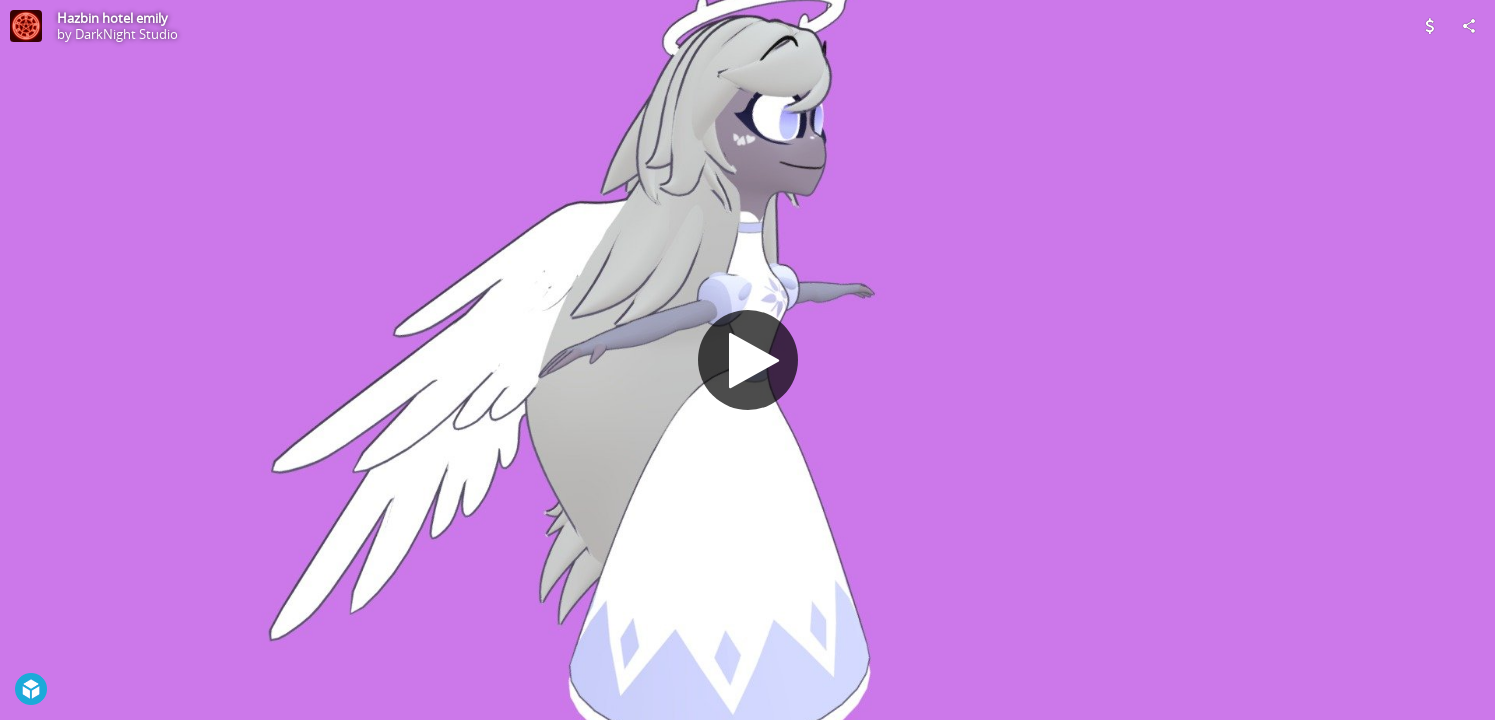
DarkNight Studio (126, 34)
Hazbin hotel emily (112, 18)
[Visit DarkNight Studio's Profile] (26, 26)
